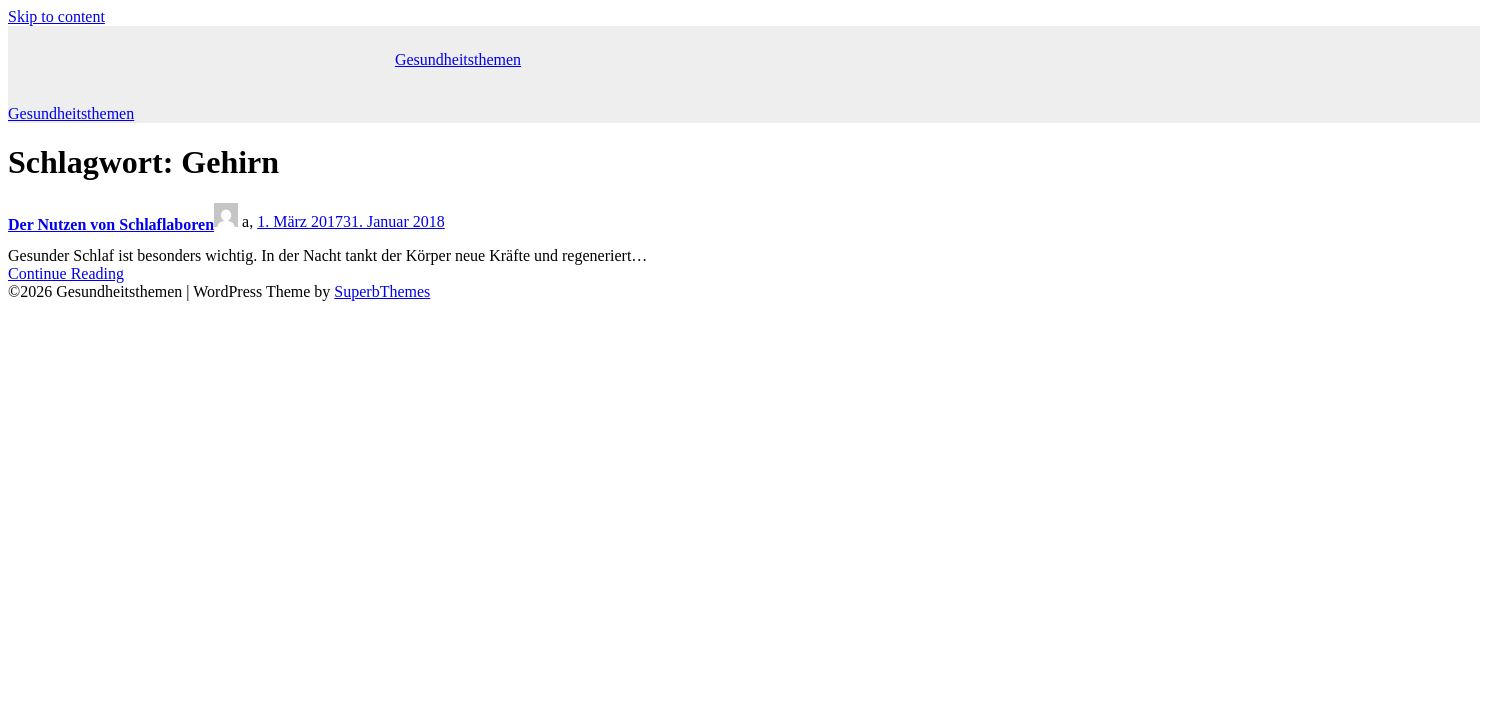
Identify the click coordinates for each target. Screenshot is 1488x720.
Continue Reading (66, 273)
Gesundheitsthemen (458, 59)
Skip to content (56, 16)
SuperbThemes (382, 291)
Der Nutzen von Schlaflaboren (111, 224)
